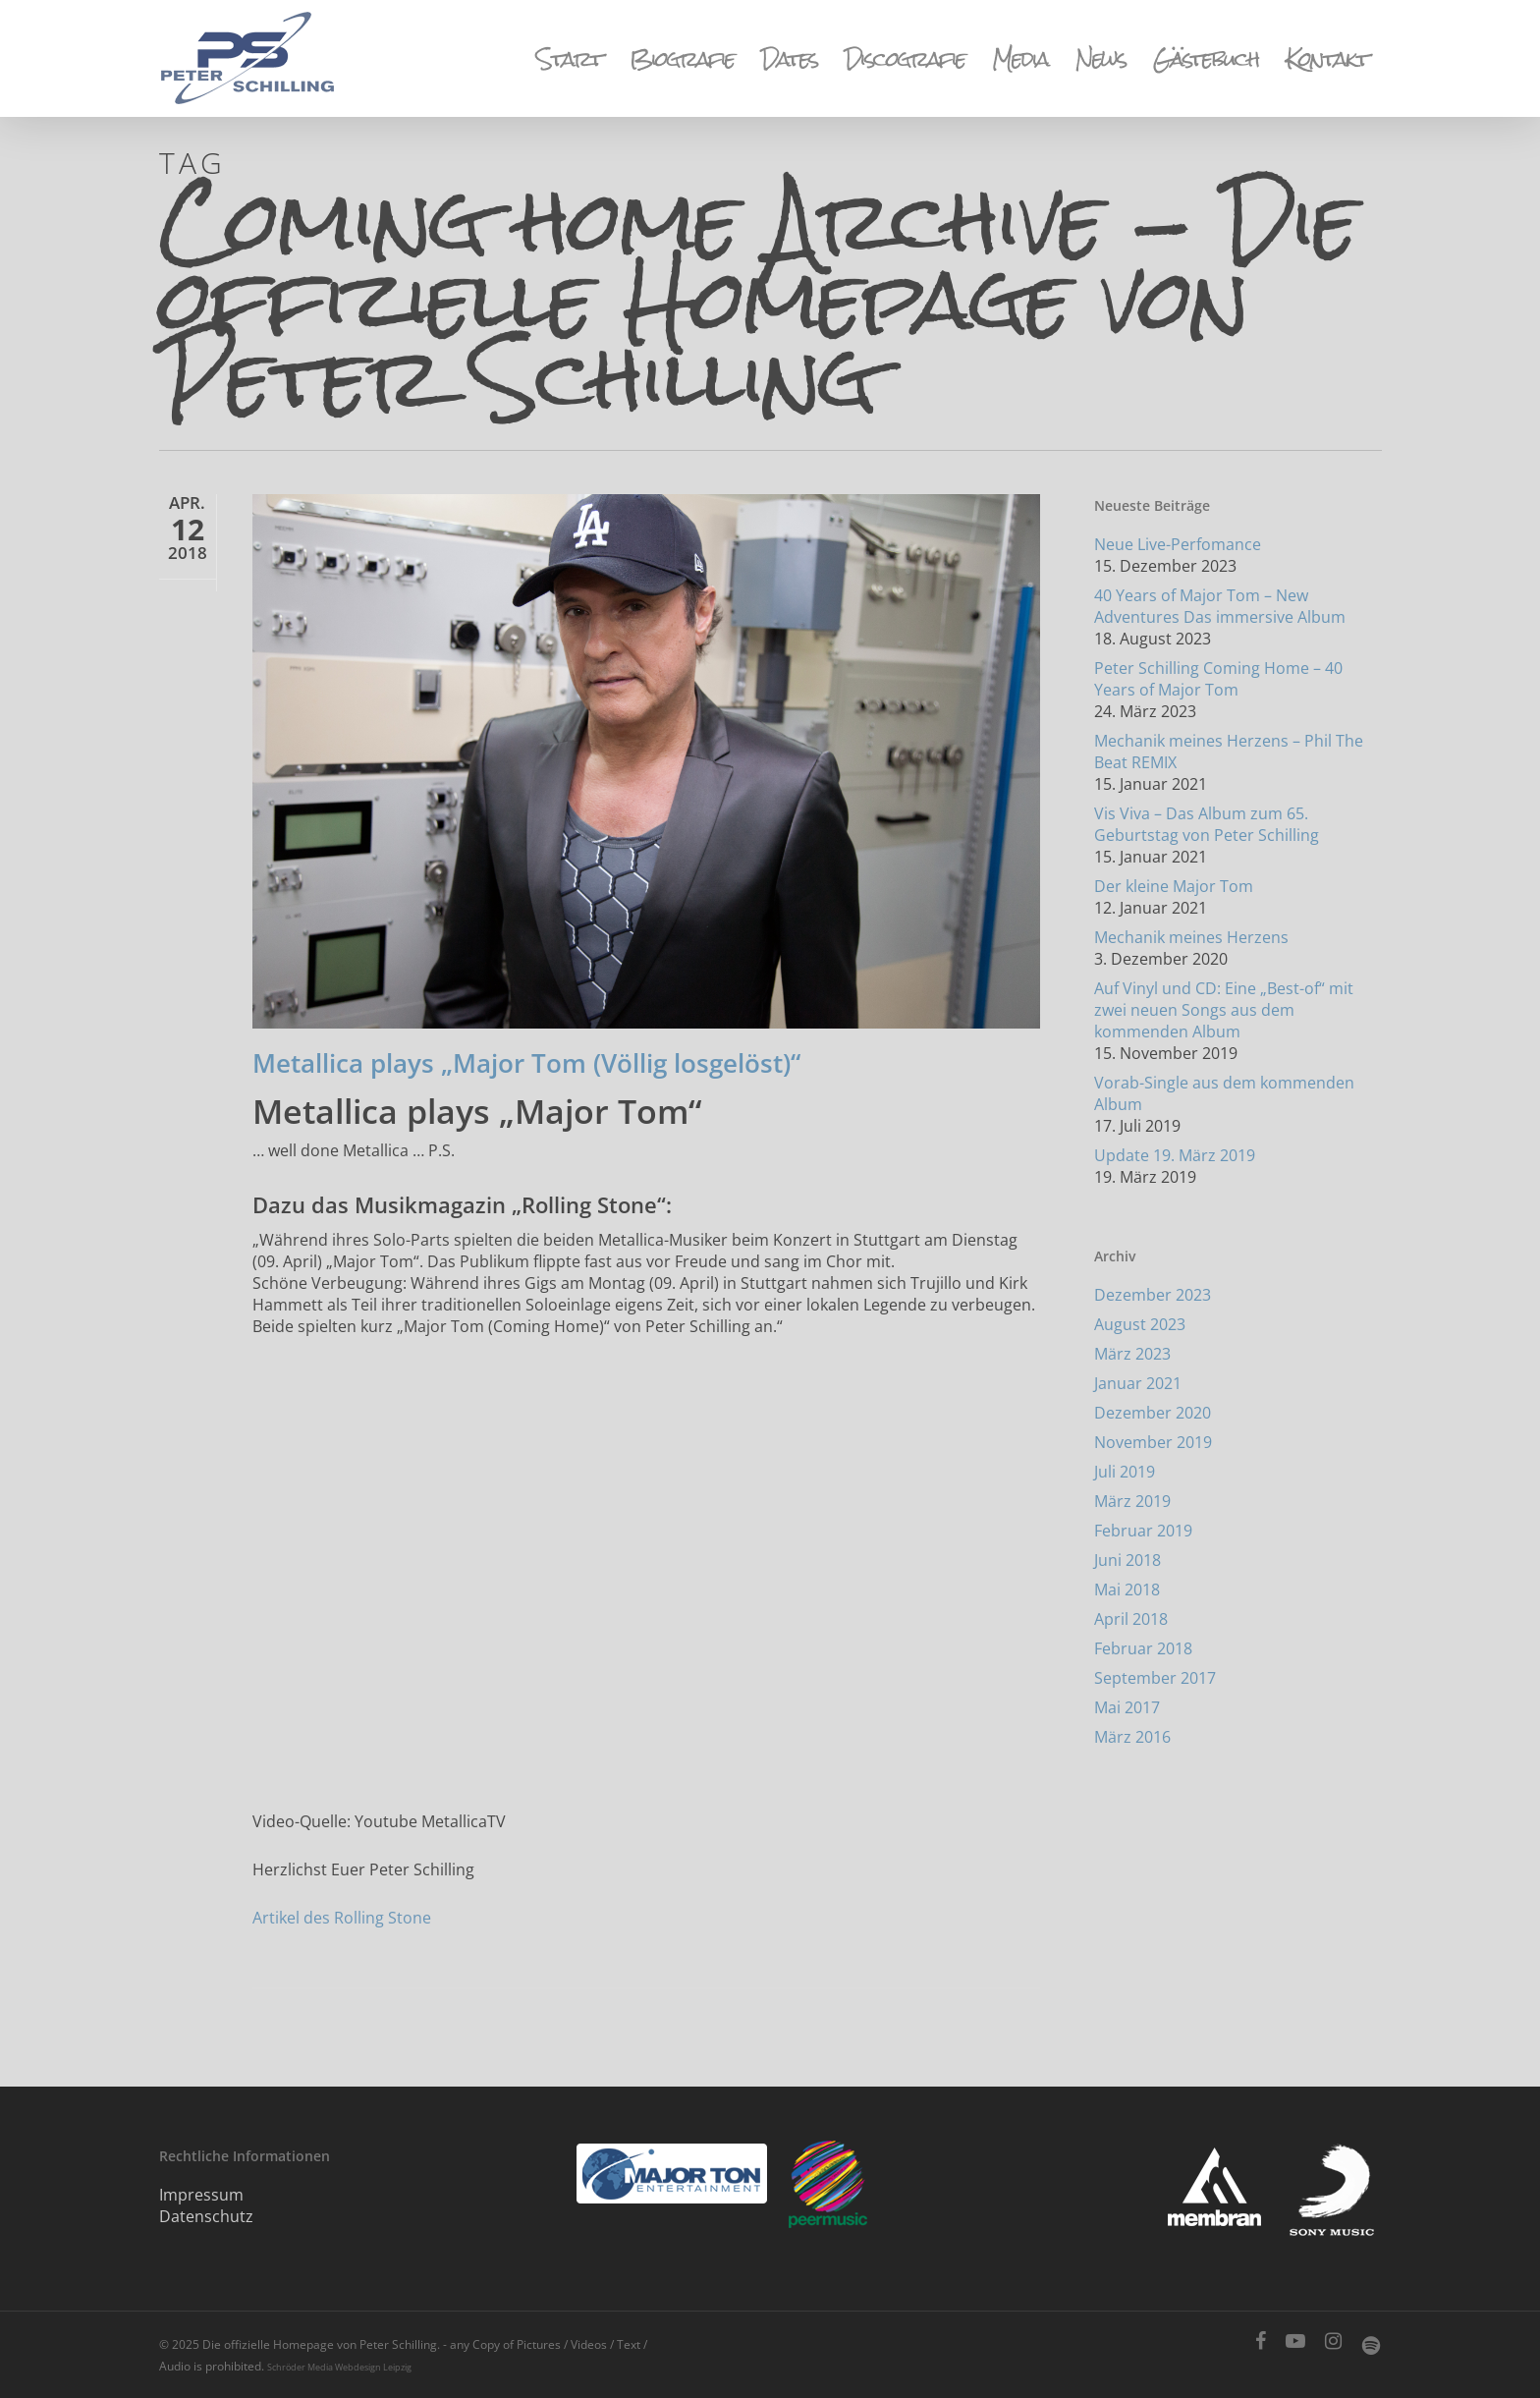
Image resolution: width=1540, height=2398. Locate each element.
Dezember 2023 (1152, 1295)
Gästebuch (1205, 59)
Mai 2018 (1127, 1589)
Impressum (201, 2194)
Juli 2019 (1124, 1471)
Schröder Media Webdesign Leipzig (339, 2367)
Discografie (904, 59)
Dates (789, 59)
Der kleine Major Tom (1173, 886)
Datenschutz (206, 2216)
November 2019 (1153, 1442)
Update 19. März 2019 (1174, 1155)
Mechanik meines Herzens (1191, 937)
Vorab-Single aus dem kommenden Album (1224, 1093)
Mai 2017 (1127, 1707)
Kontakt (1327, 59)
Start (569, 59)
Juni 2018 (1127, 1560)
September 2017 (1155, 1678)
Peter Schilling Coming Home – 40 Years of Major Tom (1218, 678)
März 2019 (1132, 1501)
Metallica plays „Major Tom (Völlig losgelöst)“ (526, 1063)
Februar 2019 (1143, 1530)
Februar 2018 (1143, 1648)
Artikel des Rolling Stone (341, 1917)
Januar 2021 (1138, 1383)
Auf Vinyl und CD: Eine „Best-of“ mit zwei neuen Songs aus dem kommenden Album (1223, 1009)
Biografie (682, 59)
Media (1020, 59)
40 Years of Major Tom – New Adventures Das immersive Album (1220, 606)
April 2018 (1131, 1619)
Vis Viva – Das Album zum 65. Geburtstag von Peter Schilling (1206, 824)
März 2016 (1132, 1737)
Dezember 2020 (1152, 1412)
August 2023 (1139, 1324)
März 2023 (1132, 1354)
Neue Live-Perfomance (1177, 544)
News (1100, 59)
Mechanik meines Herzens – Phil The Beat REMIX (1228, 751)
